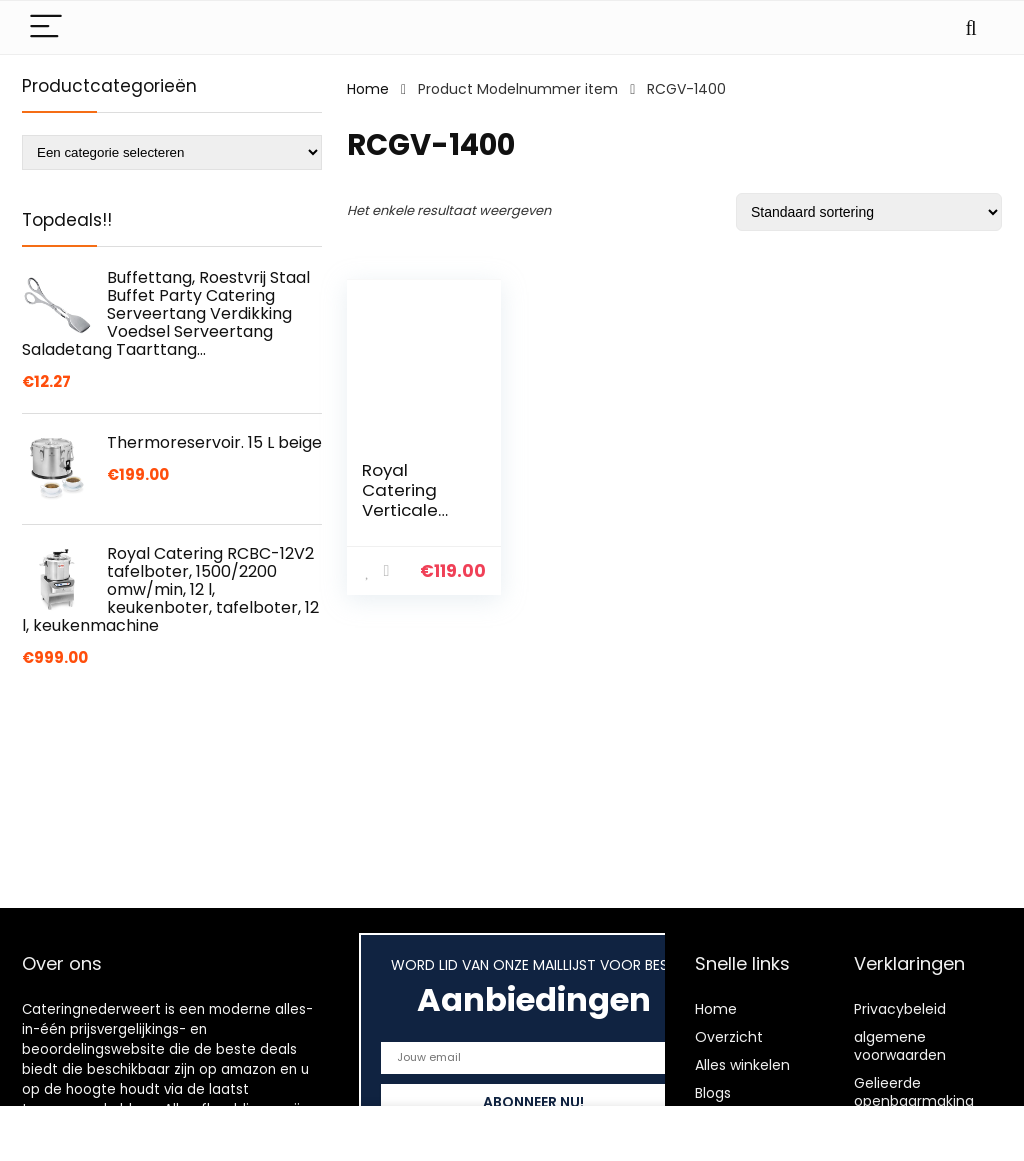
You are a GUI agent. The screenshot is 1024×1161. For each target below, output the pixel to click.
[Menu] (46, 27)
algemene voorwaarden (900, 1046)
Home (368, 89)
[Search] (971, 27)
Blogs (713, 1093)
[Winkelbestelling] (869, 212)
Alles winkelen (742, 1065)
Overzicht (729, 1037)
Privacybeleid (900, 1009)
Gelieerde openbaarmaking (914, 1092)
